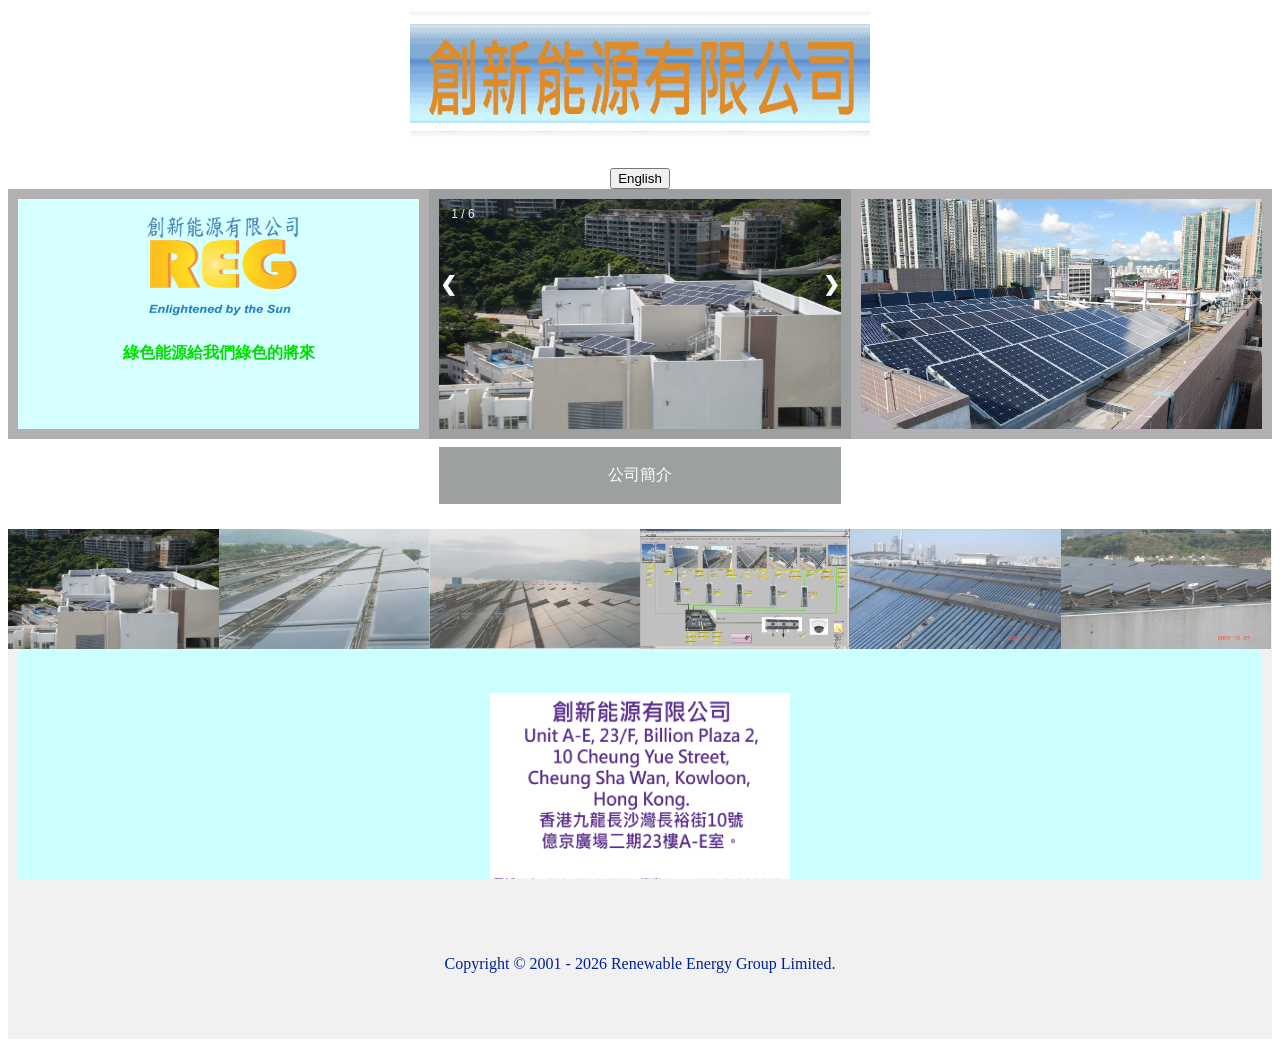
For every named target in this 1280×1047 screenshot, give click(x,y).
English (640, 178)
